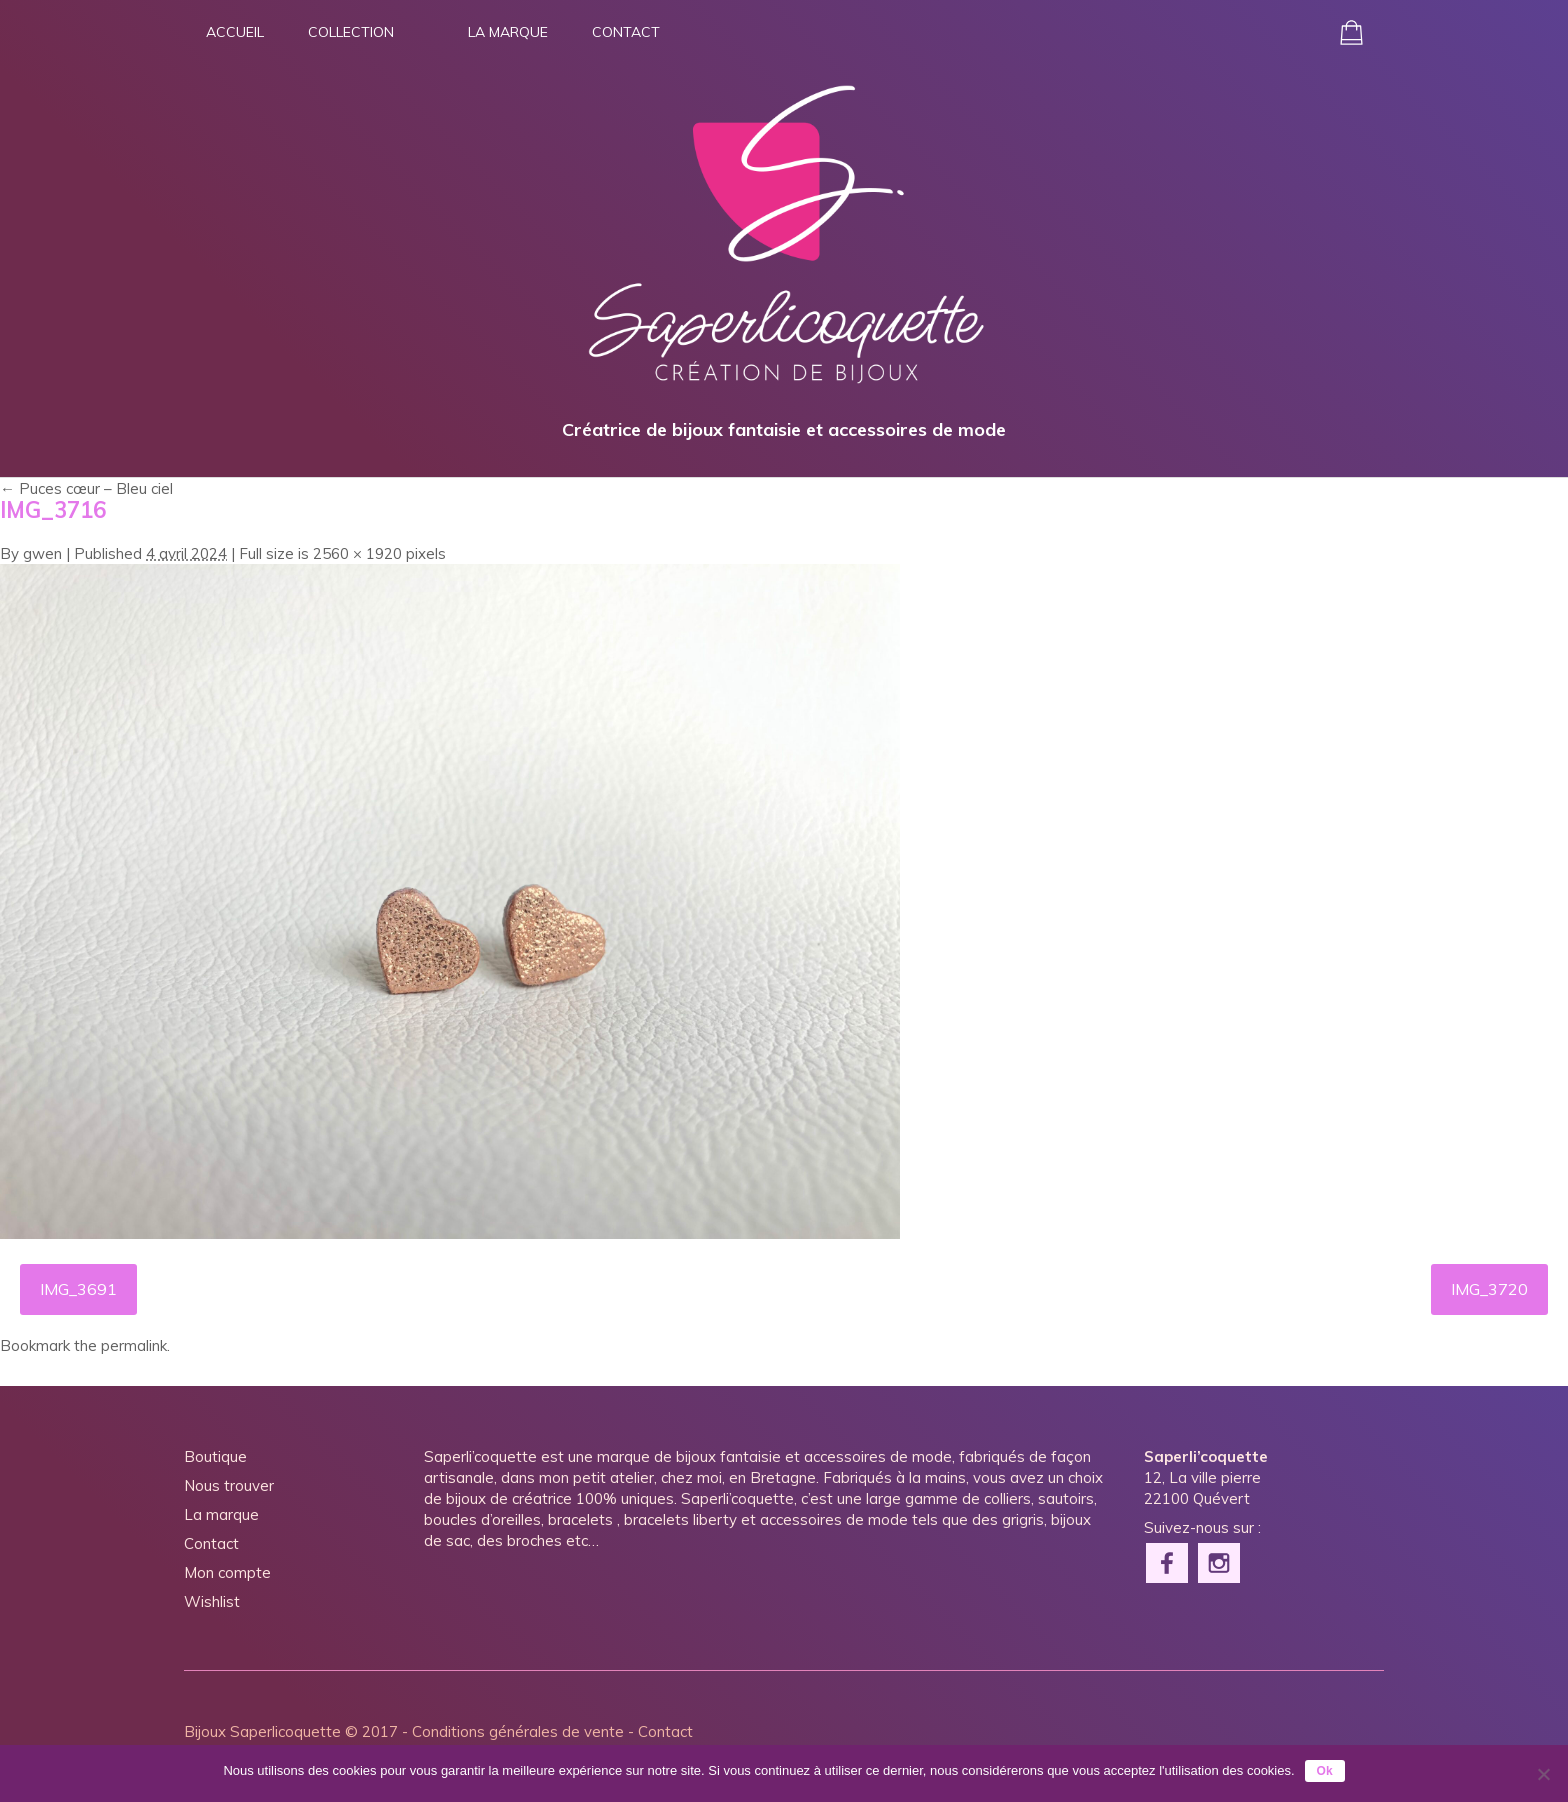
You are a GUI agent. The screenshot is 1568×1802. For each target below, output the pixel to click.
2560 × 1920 (357, 553)
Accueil (235, 32)
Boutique (215, 1456)
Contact (626, 32)
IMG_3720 (1489, 1289)
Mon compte (227, 1572)
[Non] (1543, 1774)
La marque (508, 32)
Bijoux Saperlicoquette (262, 1731)
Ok (1325, 1771)
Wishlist (212, 1601)
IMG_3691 (78, 1289)
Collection (351, 32)
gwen (42, 553)
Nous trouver (229, 1485)
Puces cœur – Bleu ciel (86, 488)
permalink (134, 1345)
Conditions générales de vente (518, 1731)
